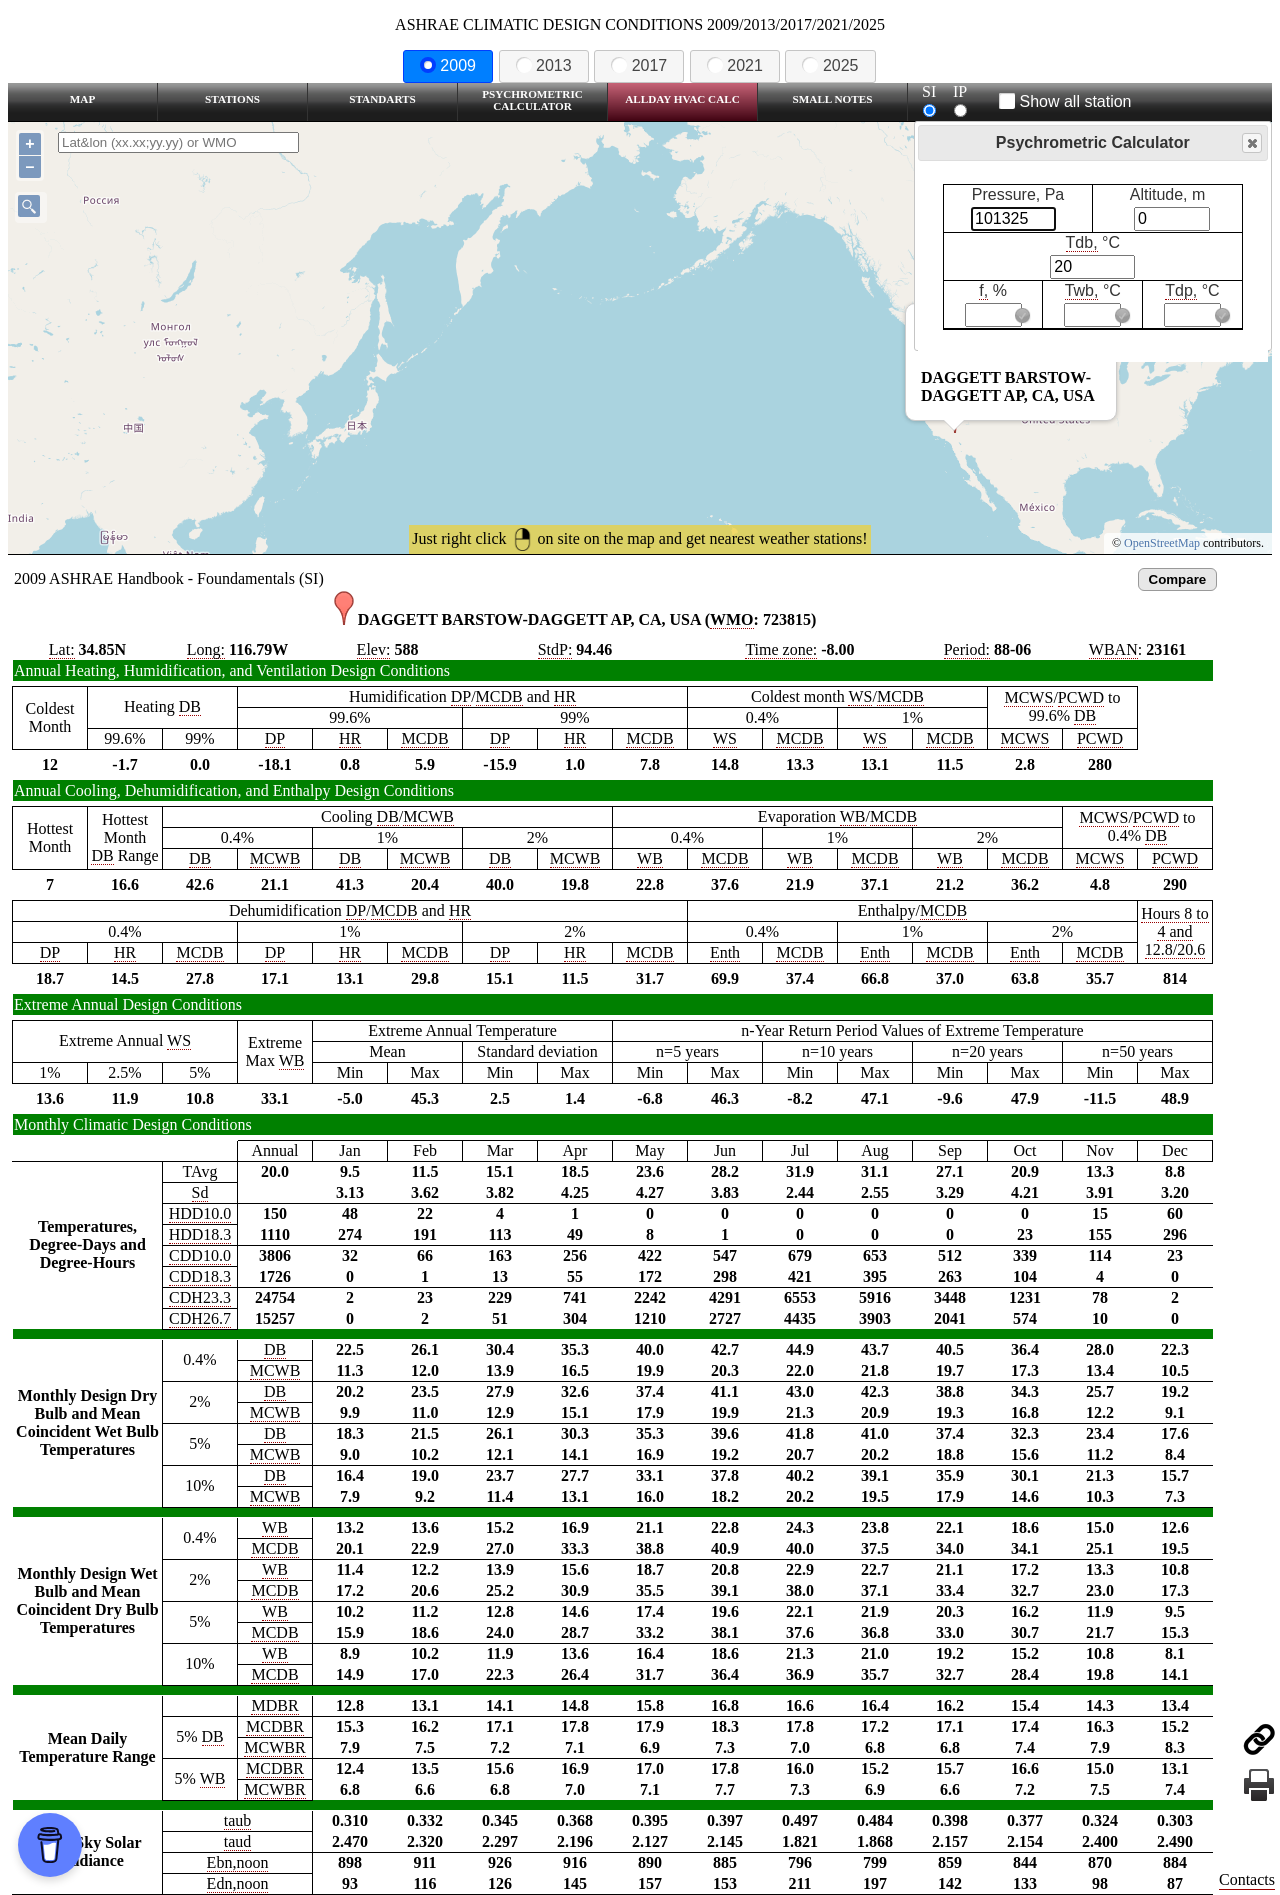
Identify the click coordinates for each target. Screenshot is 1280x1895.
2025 (830, 65)
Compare (1178, 579)
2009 (448, 65)
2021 (735, 65)
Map (82, 99)
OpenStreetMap (1162, 543)
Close (1251, 143)
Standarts (382, 99)
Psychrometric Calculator (532, 100)
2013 (544, 65)
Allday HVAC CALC (682, 99)
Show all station (1065, 101)
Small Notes (833, 99)
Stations (232, 99)
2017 (639, 65)
